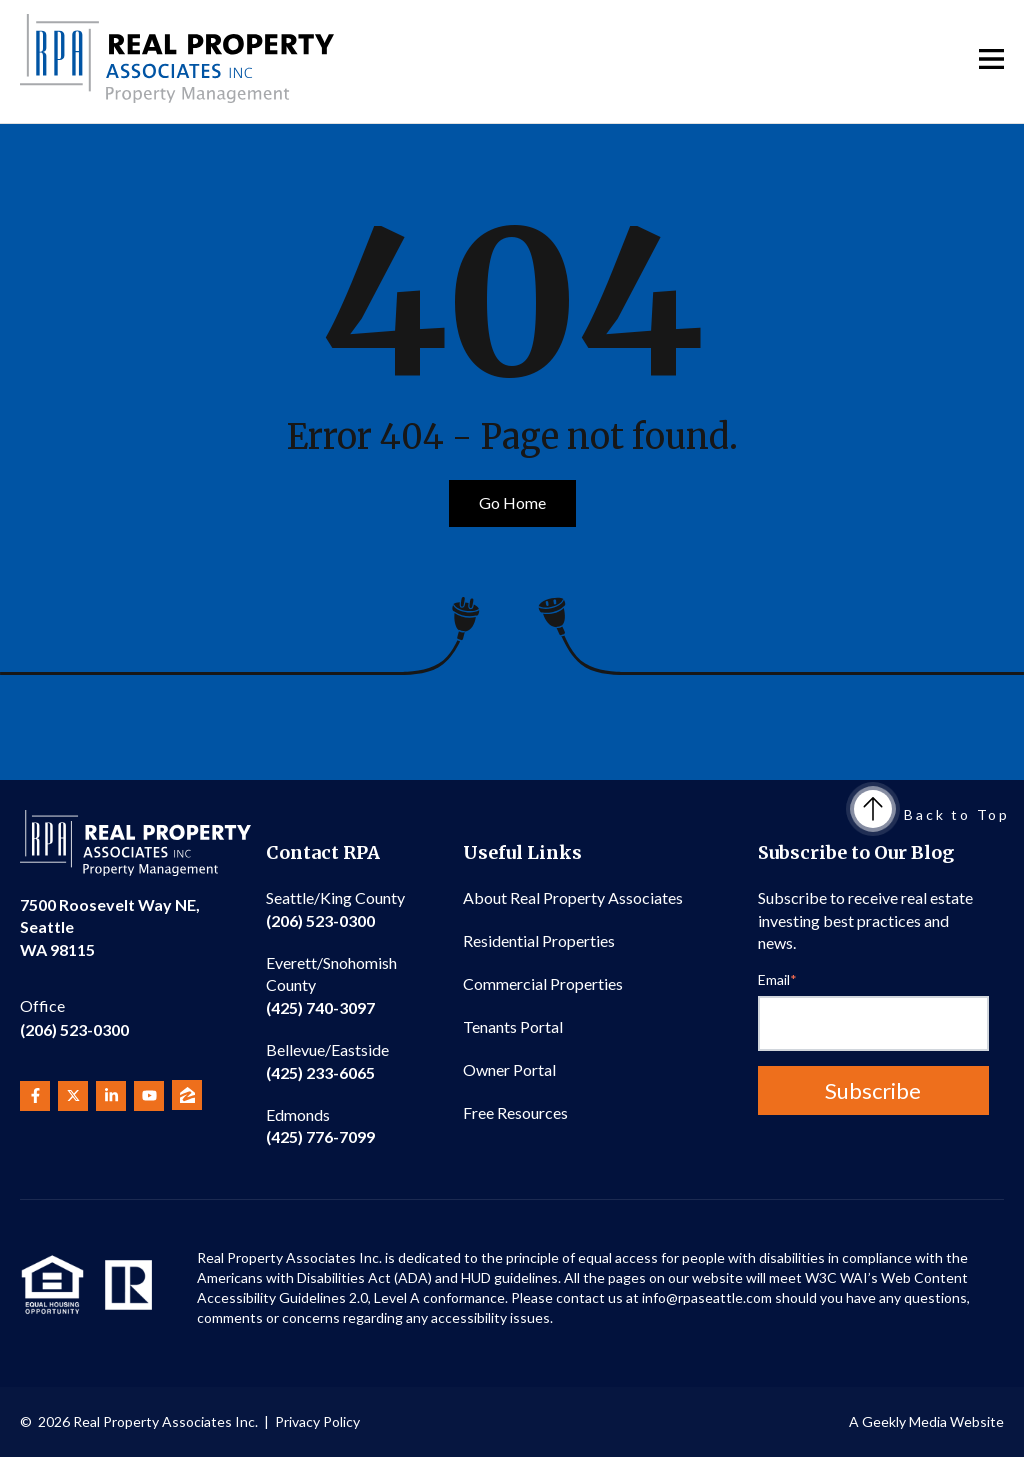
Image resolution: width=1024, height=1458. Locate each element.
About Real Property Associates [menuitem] (573, 897)
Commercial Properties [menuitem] (543, 983)
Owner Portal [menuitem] (509, 1069)
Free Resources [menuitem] (515, 1112)
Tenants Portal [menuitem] (513, 1026)
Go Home (512, 502)
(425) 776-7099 (320, 1125)
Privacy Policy (317, 1421)
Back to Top (932, 815)
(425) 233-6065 (327, 1060)
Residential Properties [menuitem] (539, 940)
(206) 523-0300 (74, 1016)
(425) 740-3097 (331, 985)
